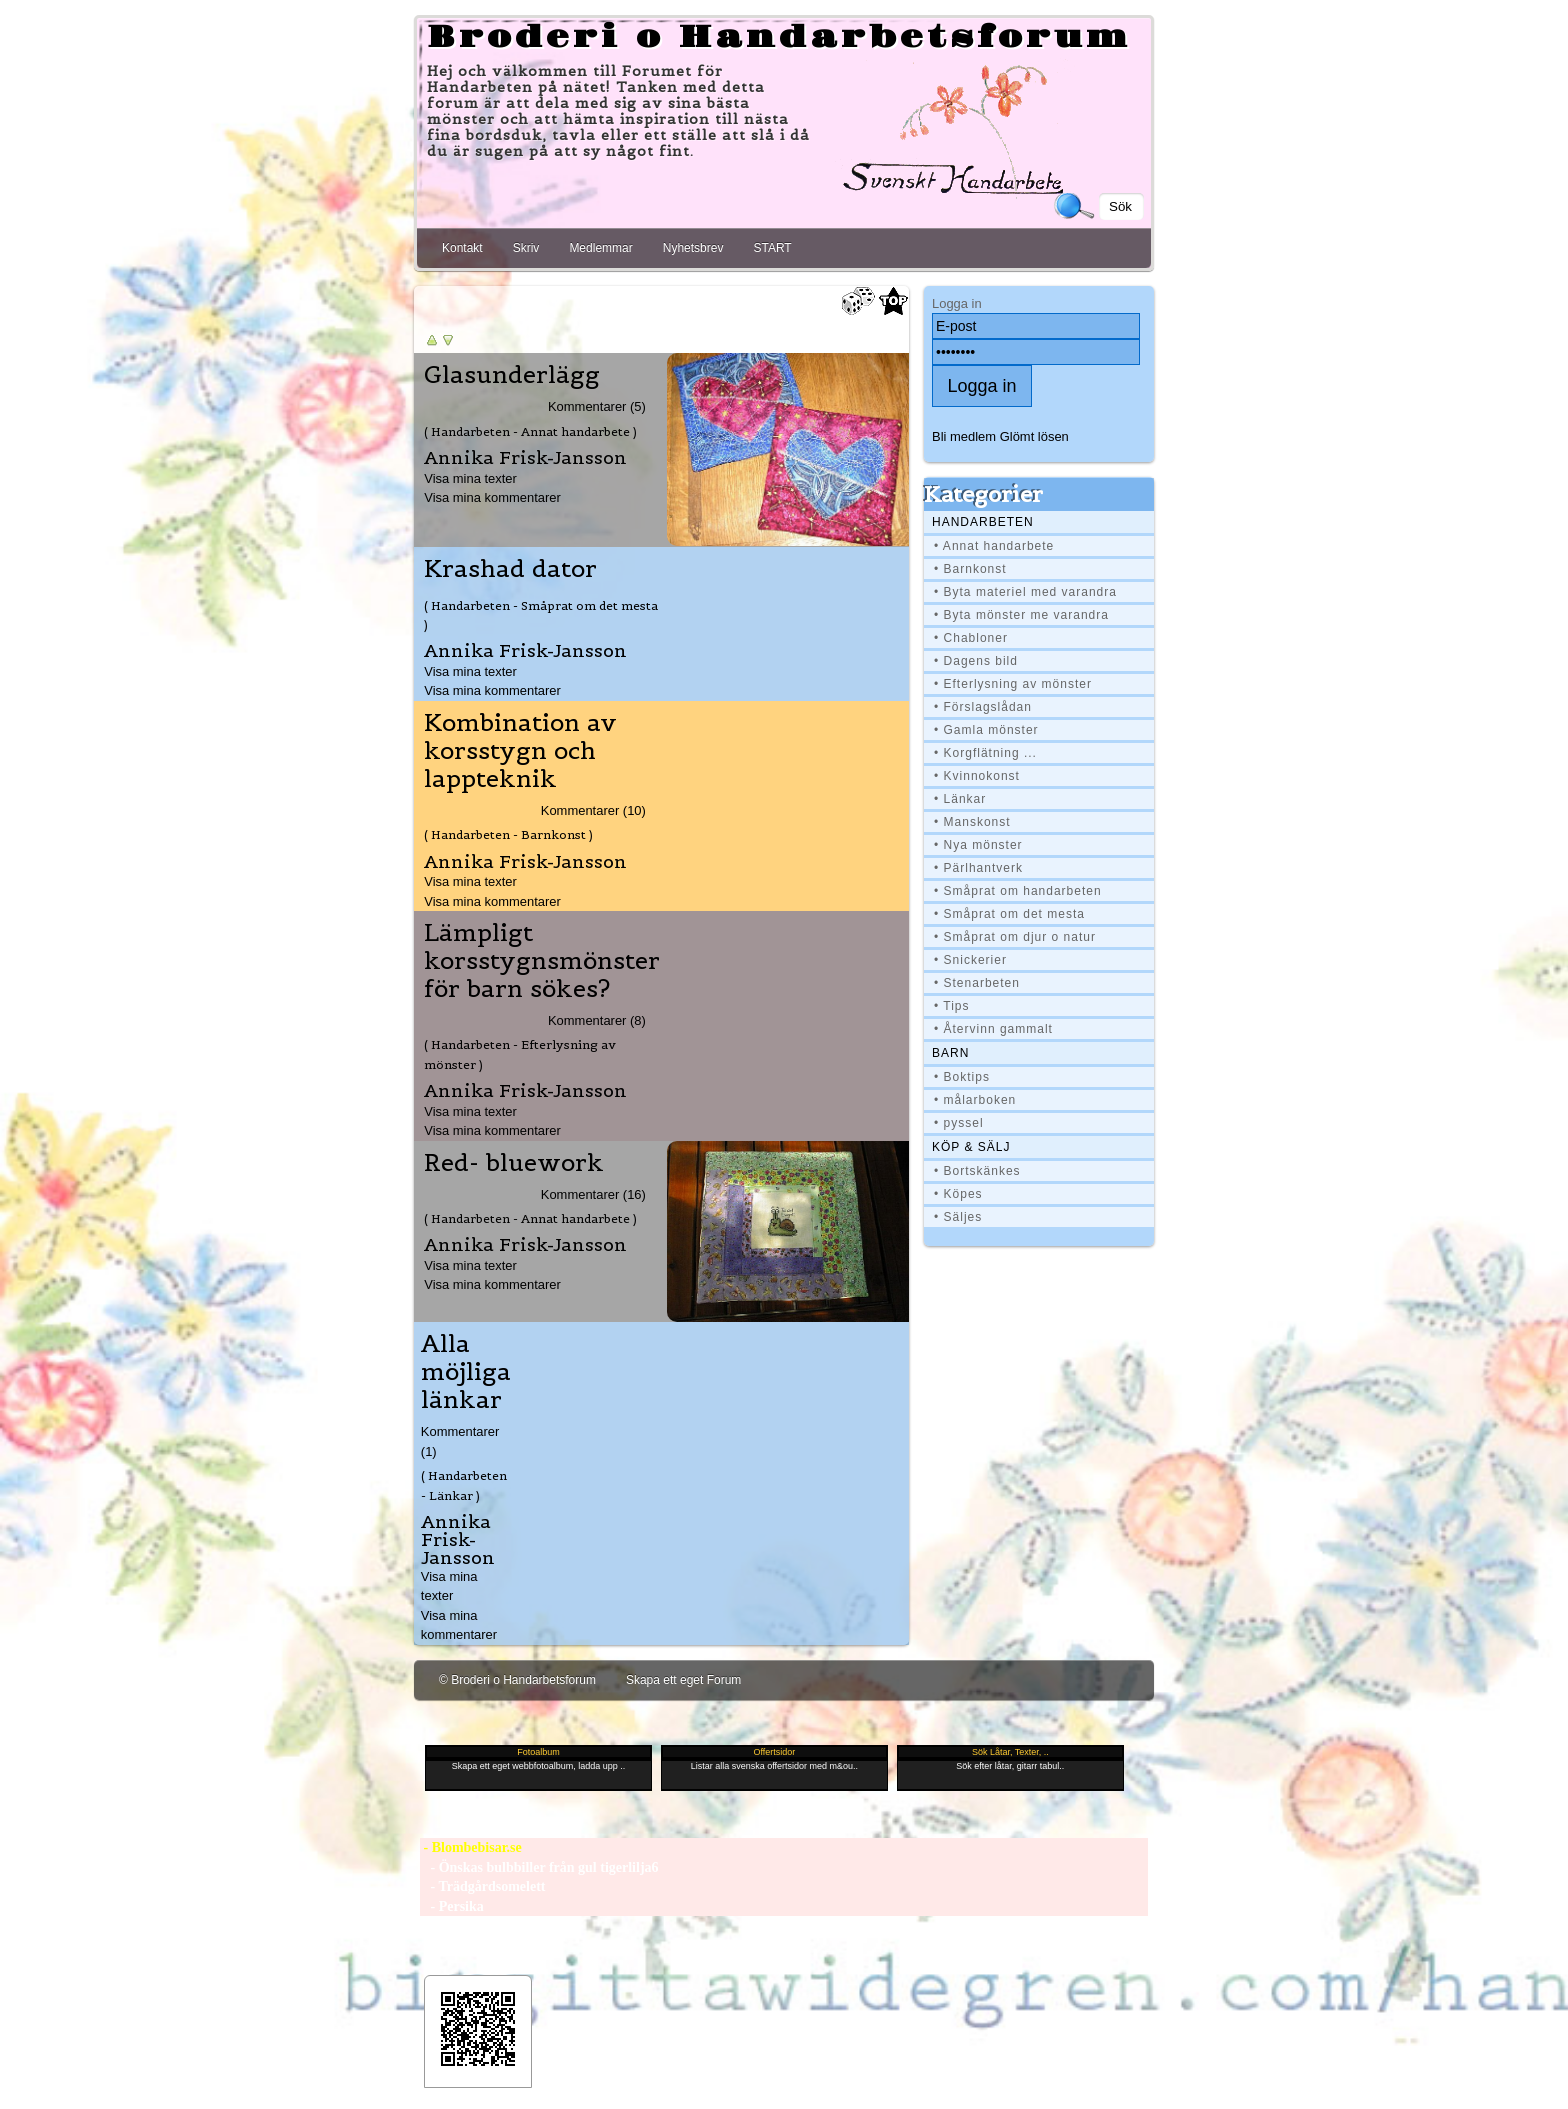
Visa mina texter (470, 478)
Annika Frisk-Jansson (525, 457)
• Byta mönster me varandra (1021, 615)
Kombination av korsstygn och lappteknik (520, 751)
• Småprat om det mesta (1009, 914)
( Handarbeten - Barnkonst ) (508, 834)
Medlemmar (600, 248)
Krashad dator (510, 569)
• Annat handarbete (994, 546)
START (772, 248)
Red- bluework (514, 1163)
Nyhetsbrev (693, 248)
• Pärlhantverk (978, 868)
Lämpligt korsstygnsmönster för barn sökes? (542, 961)
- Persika (452, 1906)
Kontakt (462, 248)
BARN (950, 1053)
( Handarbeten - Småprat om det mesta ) (541, 615)
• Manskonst (972, 822)
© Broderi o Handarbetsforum (517, 1680)
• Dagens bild (976, 661)
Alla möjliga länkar (466, 1372)
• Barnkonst (970, 569)
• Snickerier (970, 960)
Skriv (526, 248)
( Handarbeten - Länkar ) (464, 1485)
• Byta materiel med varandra (1025, 592)
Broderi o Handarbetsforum (779, 38)
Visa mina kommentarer (492, 497)
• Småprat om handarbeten (1018, 891)
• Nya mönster (978, 845)
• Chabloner (971, 638)
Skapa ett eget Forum (683, 1680)
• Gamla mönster (986, 730)
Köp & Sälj (971, 1147)
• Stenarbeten (977, 983)
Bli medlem (964, 436)
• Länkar (960, 799)
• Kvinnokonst (977, 776)
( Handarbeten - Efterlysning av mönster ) (520, 1054)
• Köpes (958, 1194)
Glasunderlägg (512, 375)
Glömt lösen (1034, 436)
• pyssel (959, 1123)
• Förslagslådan (983, 707)
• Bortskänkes (977, 1171)
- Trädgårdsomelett (482, 1886)
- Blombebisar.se (471, 1847)
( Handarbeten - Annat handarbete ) (530, 431)
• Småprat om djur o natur (1015, 937)
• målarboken (975, 1100)
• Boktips (962, 1077)
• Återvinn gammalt (993, 1029)
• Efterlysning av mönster (1013, 684)
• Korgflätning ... (985, 753)
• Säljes (958, 1217)
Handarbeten (983, 522)
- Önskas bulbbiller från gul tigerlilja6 (539, 1867)
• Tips (952, 1006)
